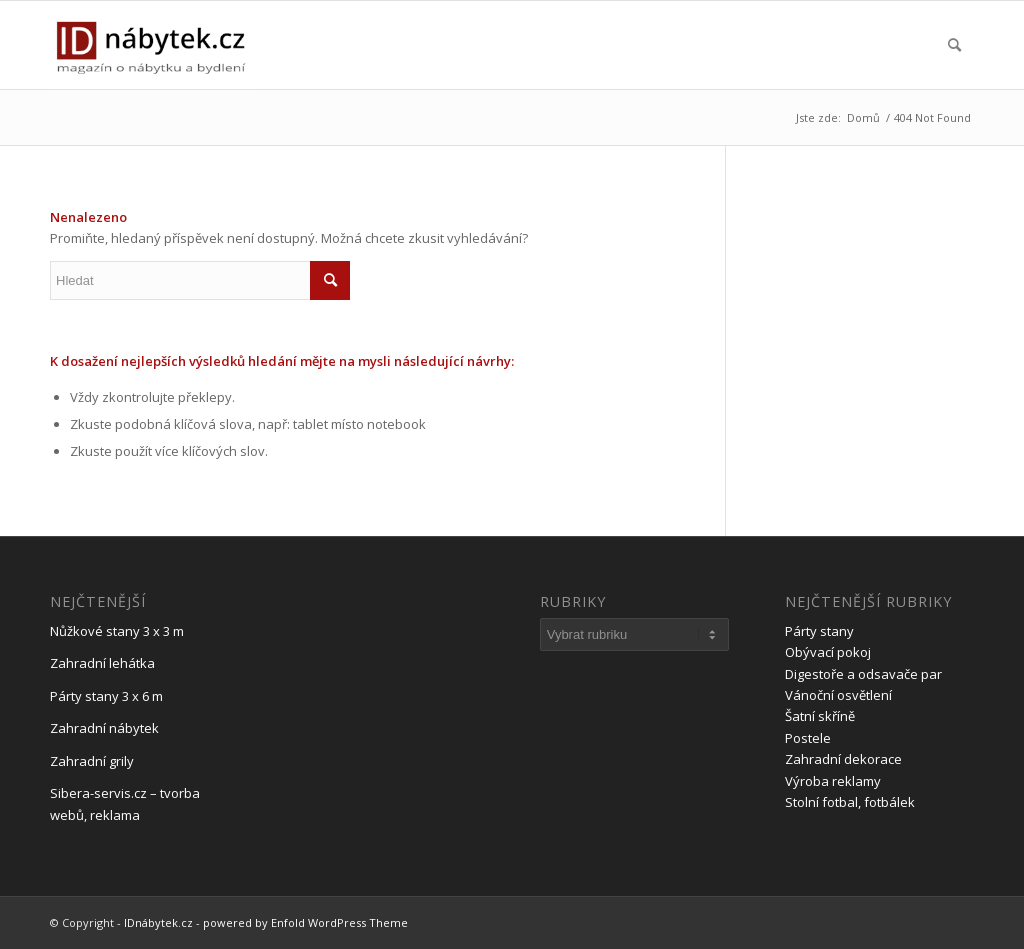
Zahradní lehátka (102, 663)
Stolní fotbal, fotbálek (850, 802)
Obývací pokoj (828, 652)
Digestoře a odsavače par (863, 674)
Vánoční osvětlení (838, 695)
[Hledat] (954, 45)
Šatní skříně (820, 716)
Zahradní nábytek (104, 728)
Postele (808, 738)
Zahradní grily (92, 761)
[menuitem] (954, 45)
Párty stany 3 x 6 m (106, 696)
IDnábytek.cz (158, 922)
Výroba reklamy (833, 781)
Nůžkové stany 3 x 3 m (117, 631)
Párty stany (819, 631)
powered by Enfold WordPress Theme (305, 922)
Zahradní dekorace (843, 759)
